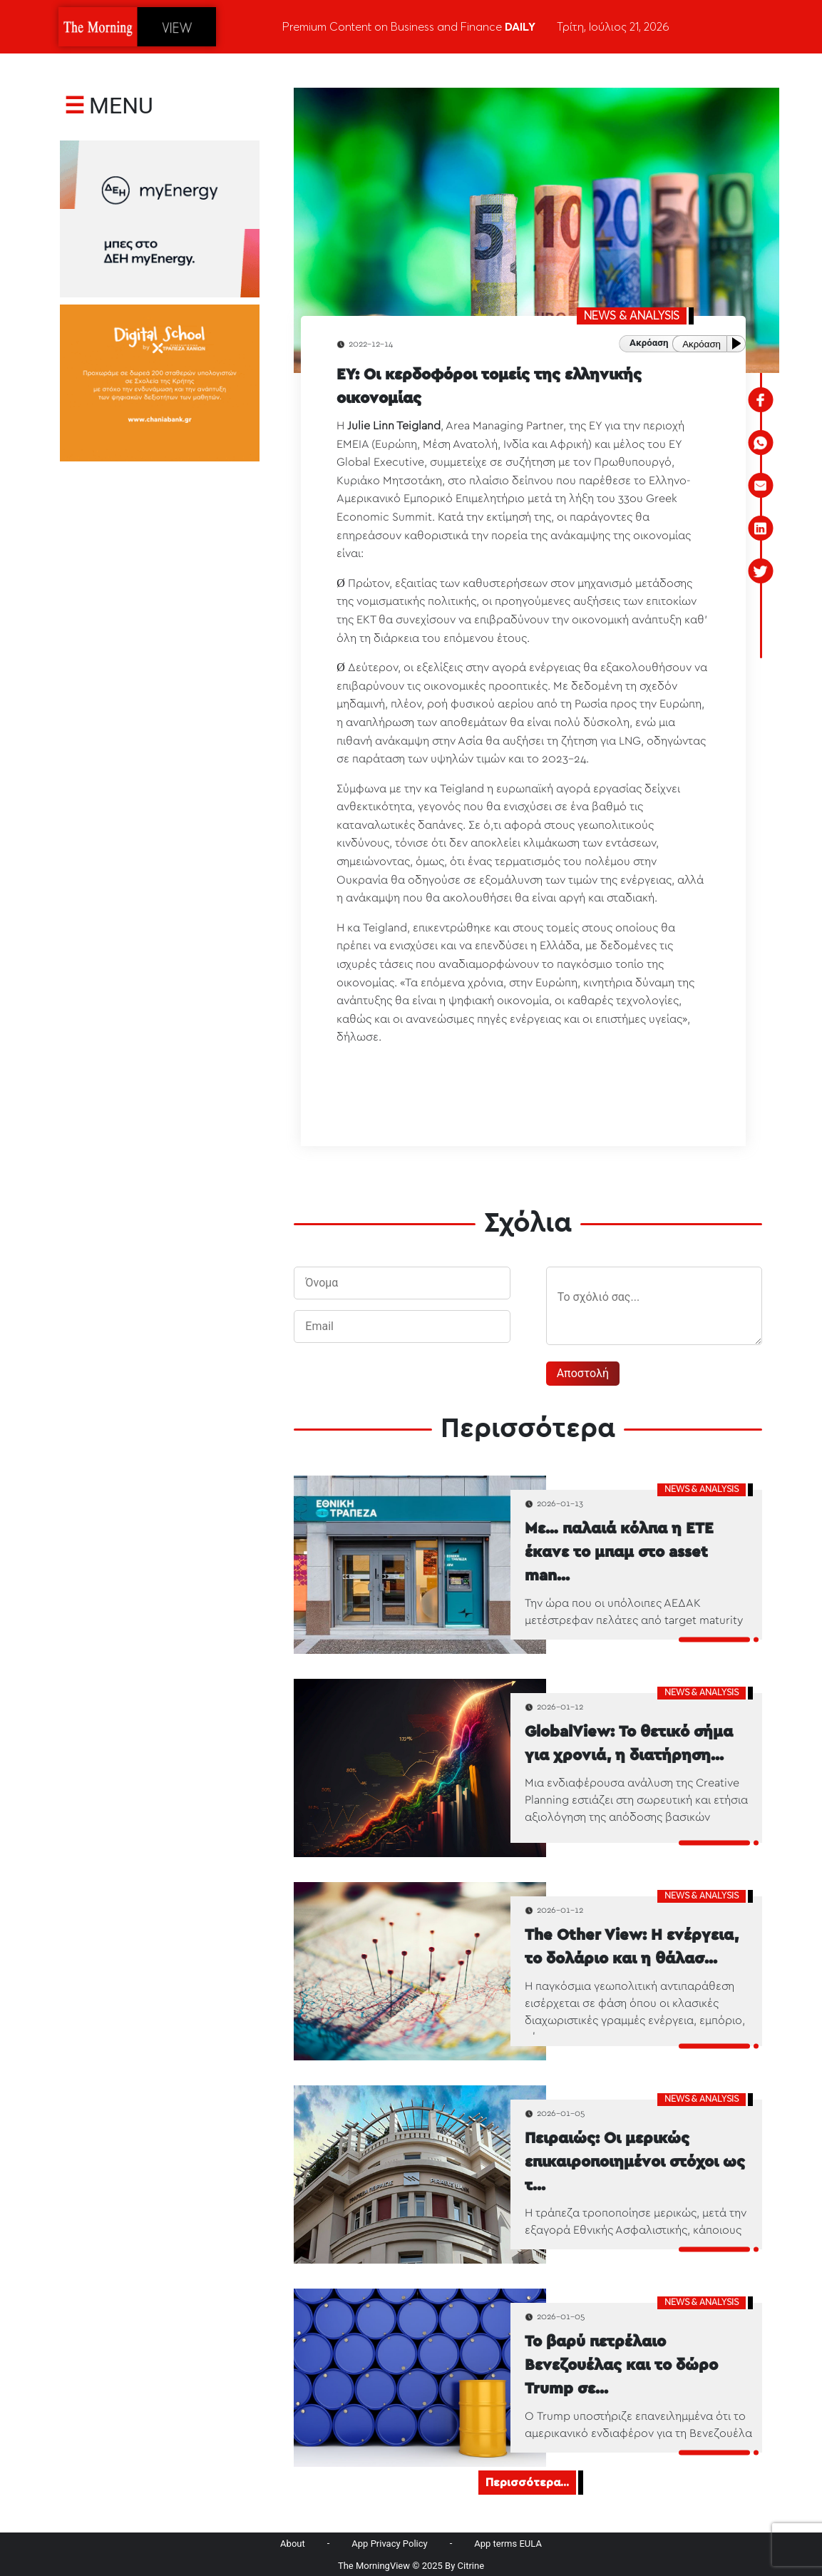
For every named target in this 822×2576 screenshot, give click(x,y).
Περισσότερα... (527, 2482)
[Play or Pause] (739, 343)
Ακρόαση (701, 344)
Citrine (471, 2565)
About (292, 2543)
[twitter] (761, 571)
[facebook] (761, 400)
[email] (761, 486)
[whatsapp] (761, 443)
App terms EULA (508, 2543)
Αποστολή (583, 1373)
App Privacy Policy (389, 2543)
